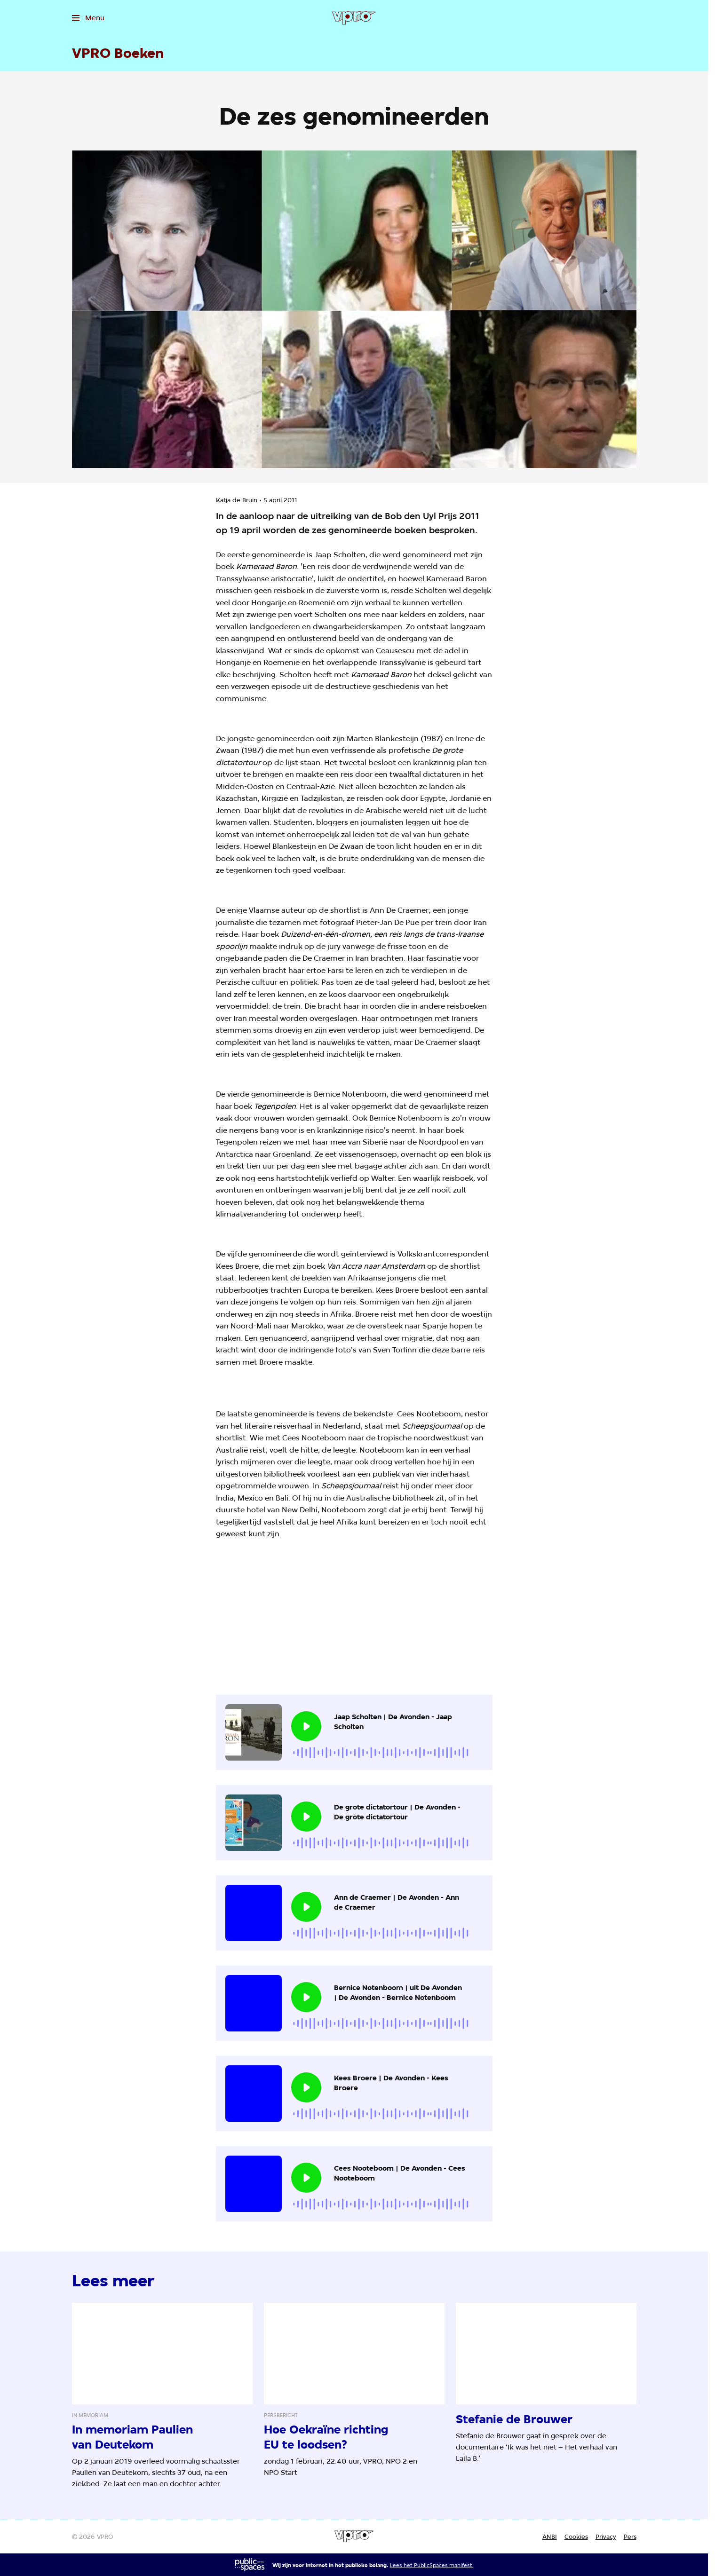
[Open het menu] (88, 18)
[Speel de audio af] (306, 1726)
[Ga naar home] (354, 17)
